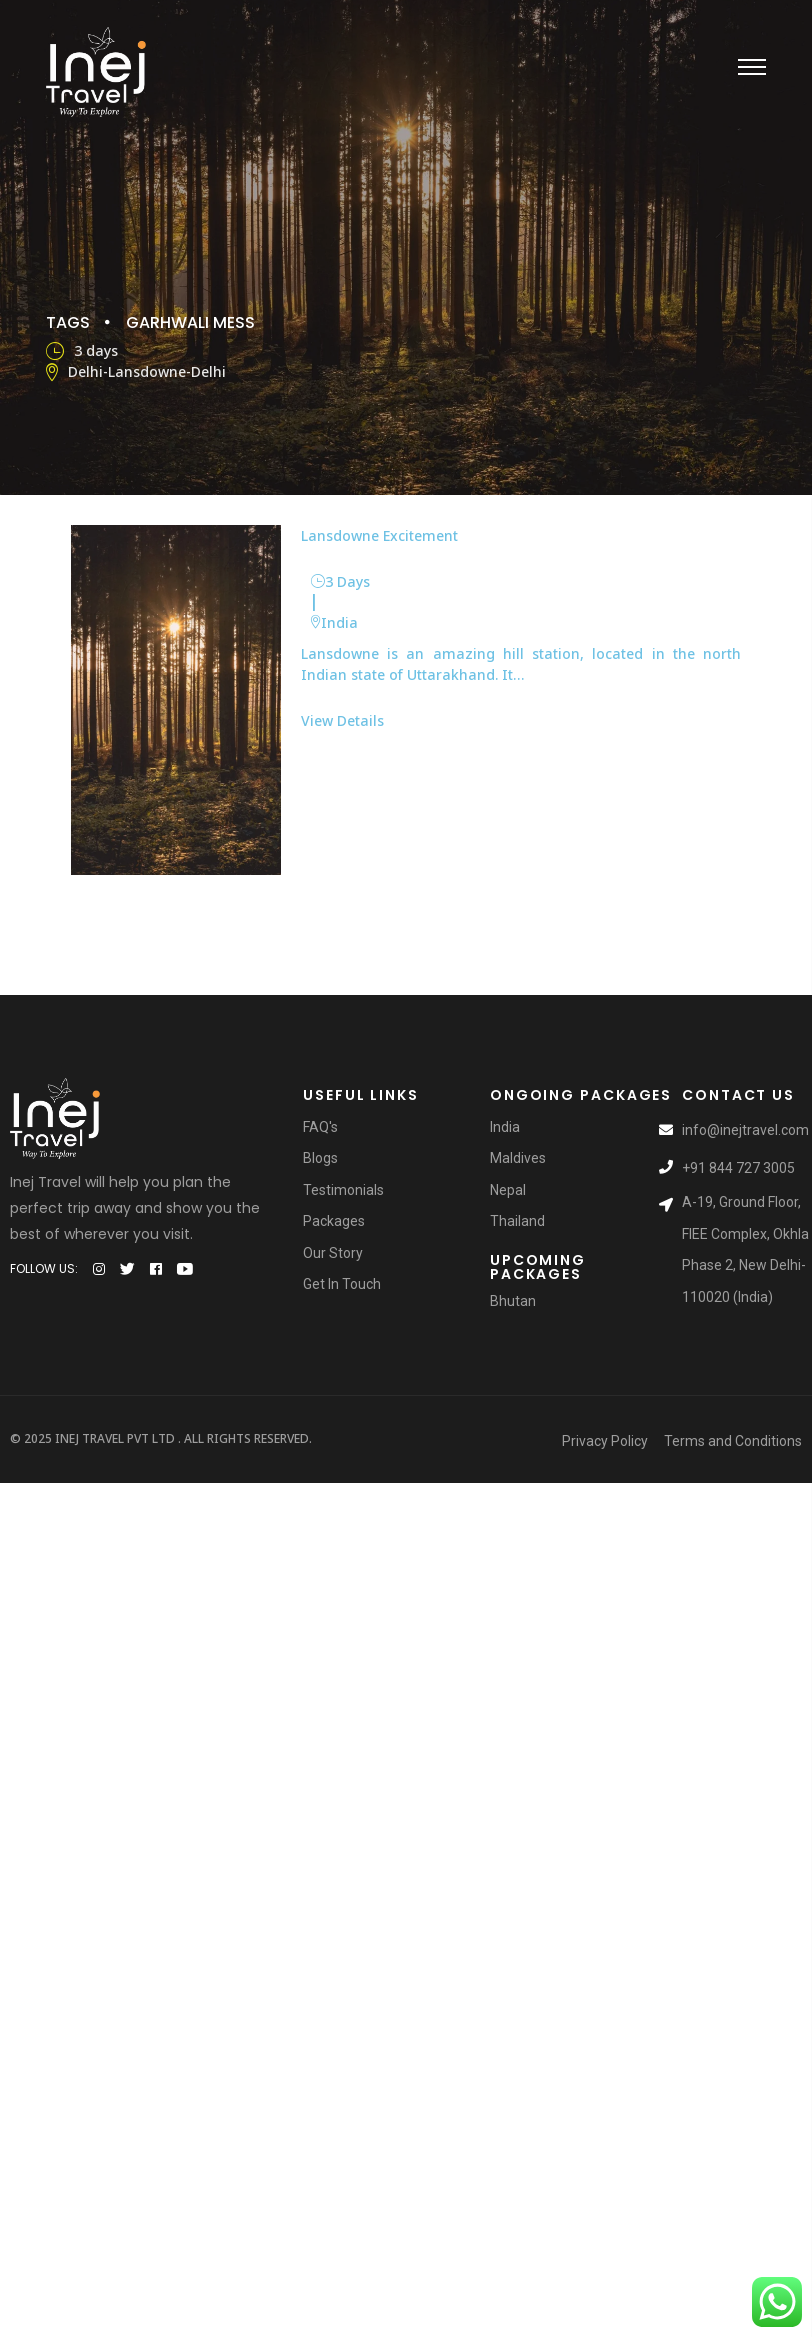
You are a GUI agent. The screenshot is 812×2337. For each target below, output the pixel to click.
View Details (342, 719)
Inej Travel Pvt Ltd (115, 1438)
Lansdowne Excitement (379, 534)
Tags (68, 321)
